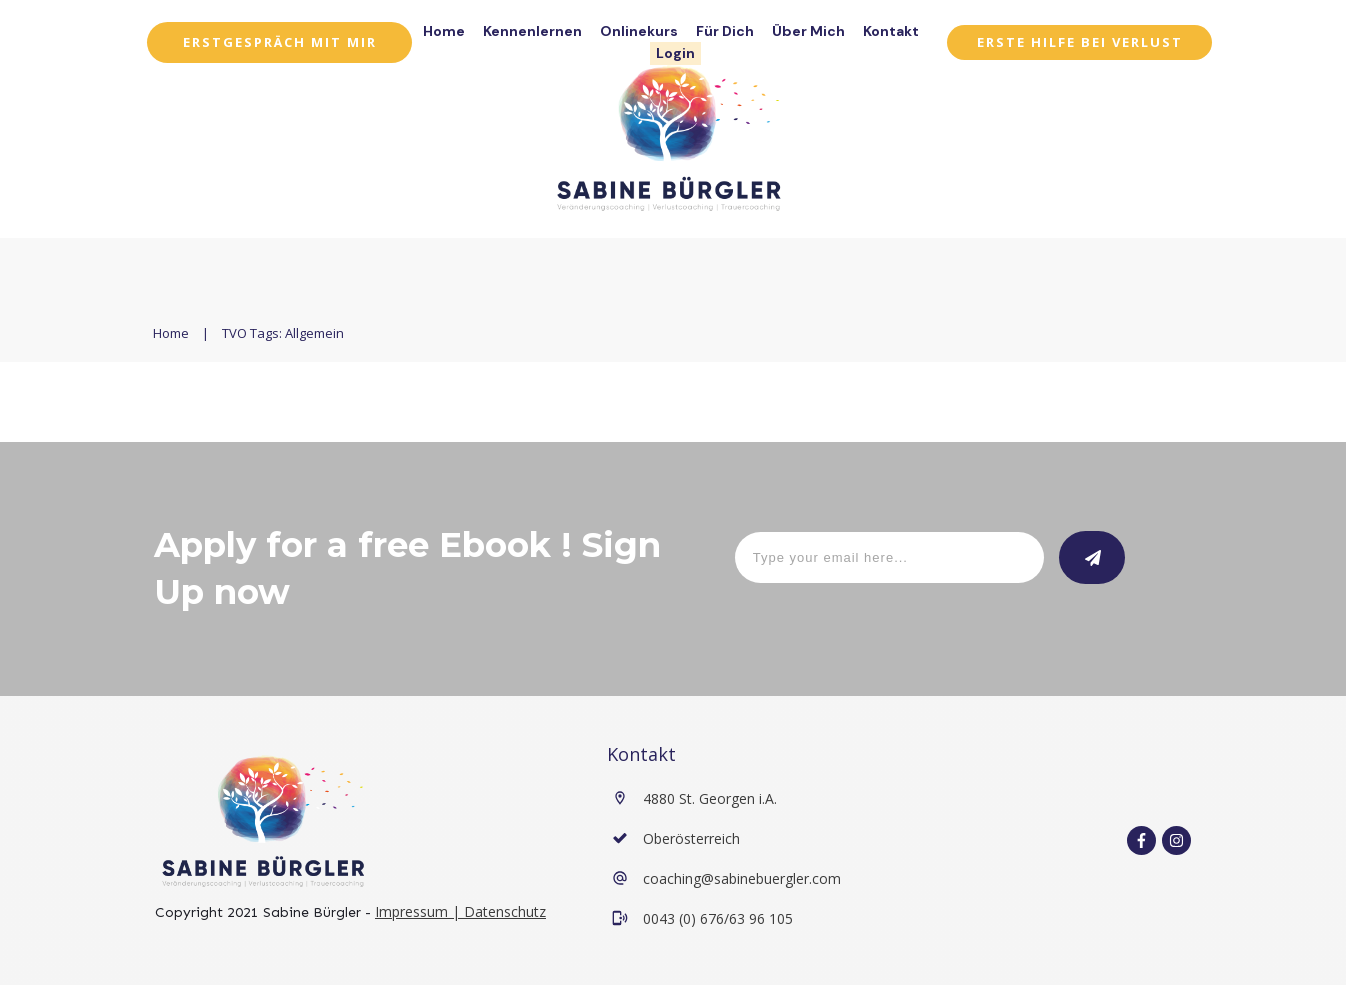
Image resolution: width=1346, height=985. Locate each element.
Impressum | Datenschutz (460, 911)
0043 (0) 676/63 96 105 (718, 918)
